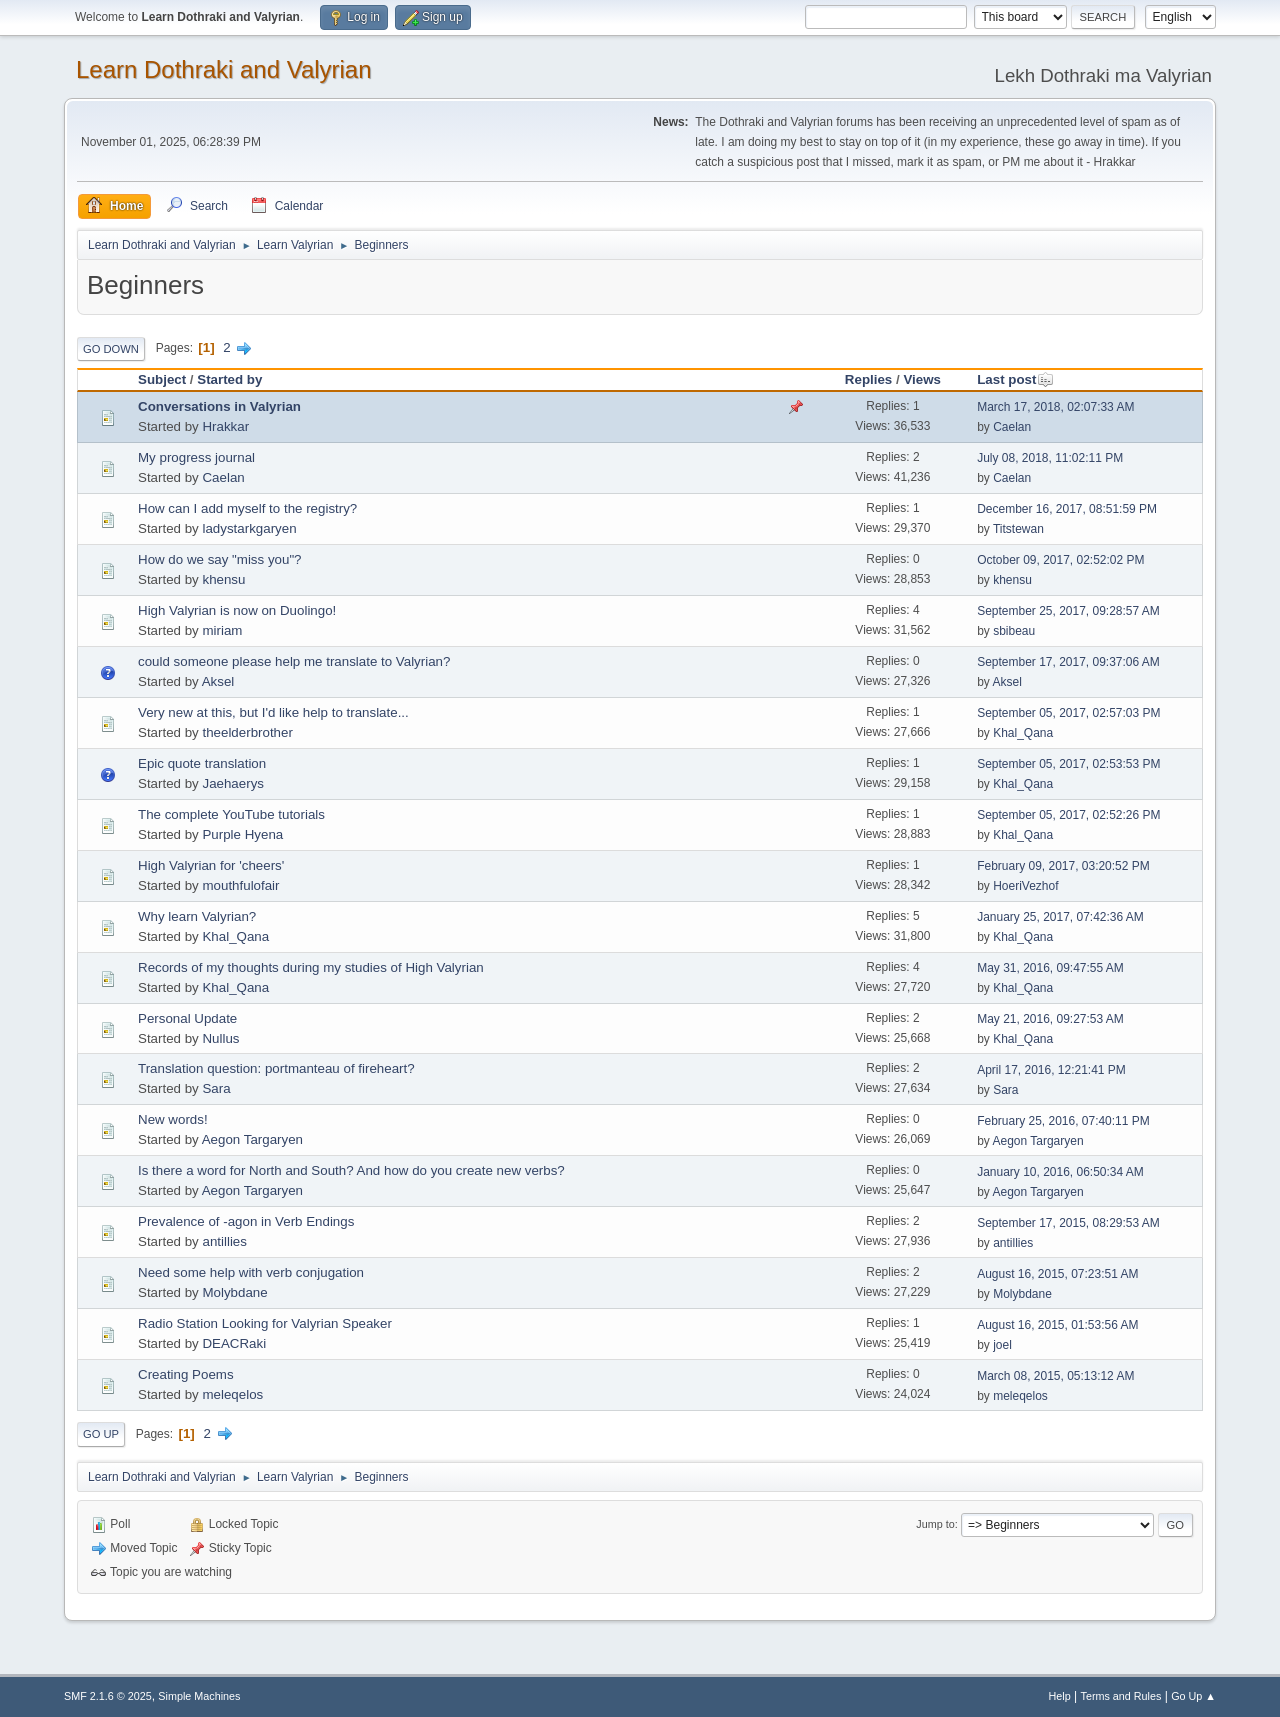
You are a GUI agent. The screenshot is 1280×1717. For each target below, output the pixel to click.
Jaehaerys (233, 783)
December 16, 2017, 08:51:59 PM (1067, 509)
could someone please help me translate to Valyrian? (294, 661)
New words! (173, 1119)
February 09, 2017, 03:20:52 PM (1063, 866)
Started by (229, 379)
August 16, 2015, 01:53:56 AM (1057, 1325)
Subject (162, 379)
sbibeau (1014, 631)
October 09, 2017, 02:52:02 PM (1060, 560)
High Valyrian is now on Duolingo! (237, 610)
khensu (223, 579)
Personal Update (187, 1018)
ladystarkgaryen (249, 528)
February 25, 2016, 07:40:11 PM (1063, 1121)
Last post (1015, 379)
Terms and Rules (1121, 1696)
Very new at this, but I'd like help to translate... (273, 712)
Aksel (218, 681)
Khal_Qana (1023, 733)
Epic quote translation (202, 763)
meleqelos (232, 1394)
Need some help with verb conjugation (251, 1272)
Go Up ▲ (1193, 1696)
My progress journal (196, 457)
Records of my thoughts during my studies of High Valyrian (311, 967)
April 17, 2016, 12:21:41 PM (1051, 1070)
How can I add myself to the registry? (247, 508)
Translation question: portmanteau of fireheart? (276, 1068)
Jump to (935, 1524)
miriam (222, 630)
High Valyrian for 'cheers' (211, 865)
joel (1002, 1345)
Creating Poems (186, 1374)
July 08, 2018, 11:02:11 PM (1050, 458)
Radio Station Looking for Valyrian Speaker (265, 1323)
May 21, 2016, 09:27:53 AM (1050, 1019)
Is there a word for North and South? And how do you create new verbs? (351, 1170)
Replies (868, 379)
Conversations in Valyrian (219, 406)
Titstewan (1018, 529)
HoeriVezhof (1025, 886)
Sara (216, 1088)
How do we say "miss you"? (220, 559)
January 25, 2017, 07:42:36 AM (1060, 917)
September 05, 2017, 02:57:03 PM (1068, 713)
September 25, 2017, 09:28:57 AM (1068, 611)
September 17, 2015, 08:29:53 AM (1068, 1223)
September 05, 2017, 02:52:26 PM (1068, 815)
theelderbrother (247, 732)
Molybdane (234, 1292)
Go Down (111, 349)
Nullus (220, 1038)
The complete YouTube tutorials (231, 814)
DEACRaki (234, 1343)
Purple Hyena (242, 834)
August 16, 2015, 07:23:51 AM (1057, 1274)
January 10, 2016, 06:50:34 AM (1060, 1172)
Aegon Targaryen (252, 1139)
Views (922, 379)
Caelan (1012, 427)
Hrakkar (225, 426)
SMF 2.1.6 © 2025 (108, 1696)
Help (1060, 1696)
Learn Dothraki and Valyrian (224, 69)
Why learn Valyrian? (197, 916)
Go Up (101, 1434)
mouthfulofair (240, 885)
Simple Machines (199, 1696)
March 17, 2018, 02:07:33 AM (1055, 407)
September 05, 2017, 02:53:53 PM (1068, 764)
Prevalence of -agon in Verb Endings (246, 1221)
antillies (224, 1241)
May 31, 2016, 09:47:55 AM (1050, 968)
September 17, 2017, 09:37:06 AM (1068, 662)
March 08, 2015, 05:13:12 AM (1055, 1376)
